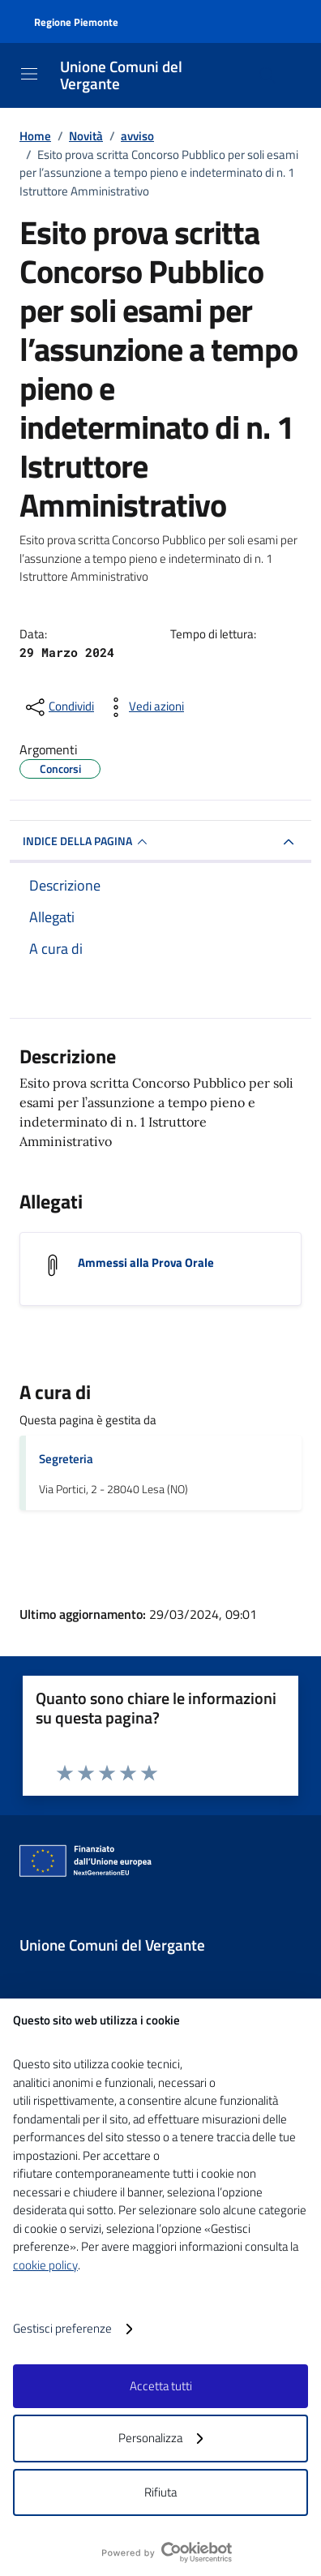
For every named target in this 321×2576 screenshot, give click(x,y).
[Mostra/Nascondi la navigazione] (29, 74)
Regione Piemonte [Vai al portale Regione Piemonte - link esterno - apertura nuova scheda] (76, 22)
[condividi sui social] (58, 707)
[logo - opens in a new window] (167, 2552)
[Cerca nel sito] (267, 75)
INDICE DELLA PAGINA (87, 842)
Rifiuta (160, 2492)
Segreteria (66, 1459)
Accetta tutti (161, 2385)
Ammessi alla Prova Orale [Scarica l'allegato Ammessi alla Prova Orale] (146, 1262)
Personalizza (160, 2437)
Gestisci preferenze (72, 2329)
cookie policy (45, 2265)
